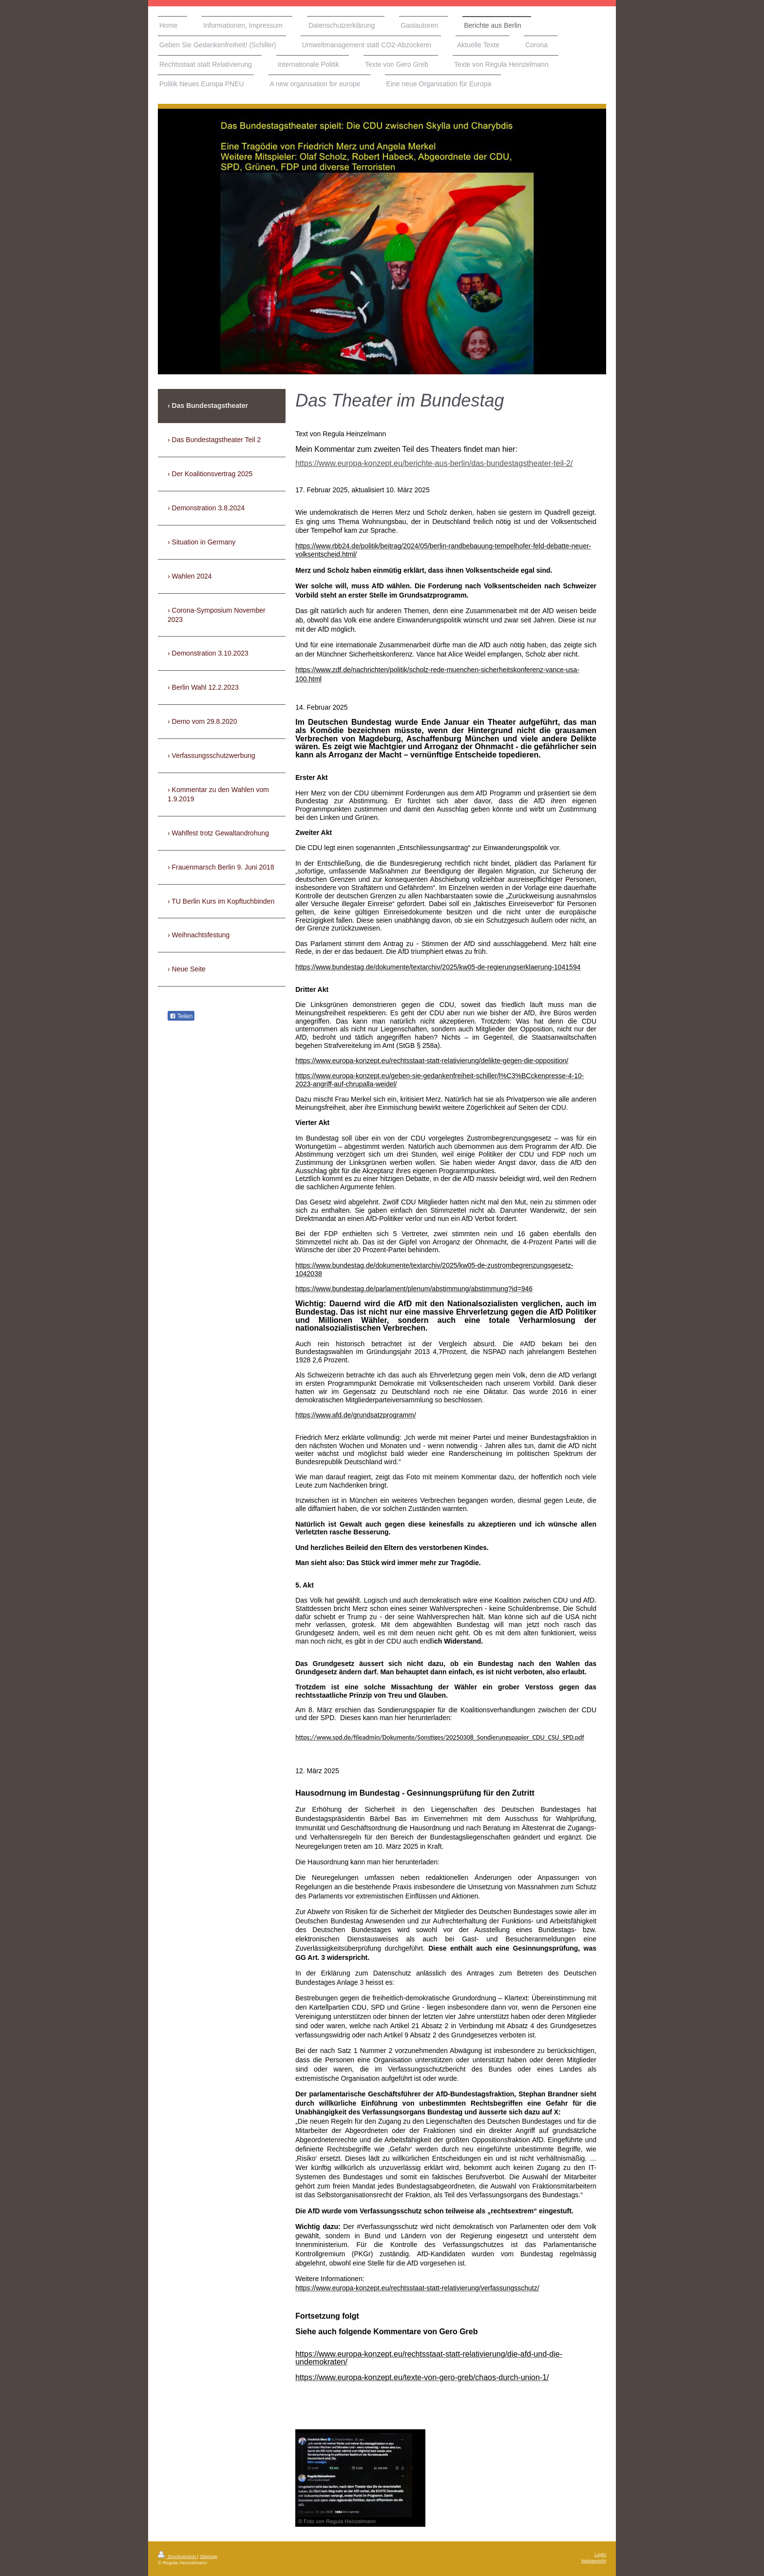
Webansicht (593, 2560)
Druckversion (177, 2556)
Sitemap (208, 2556)
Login (600, 2554)
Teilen (181, 1016)
